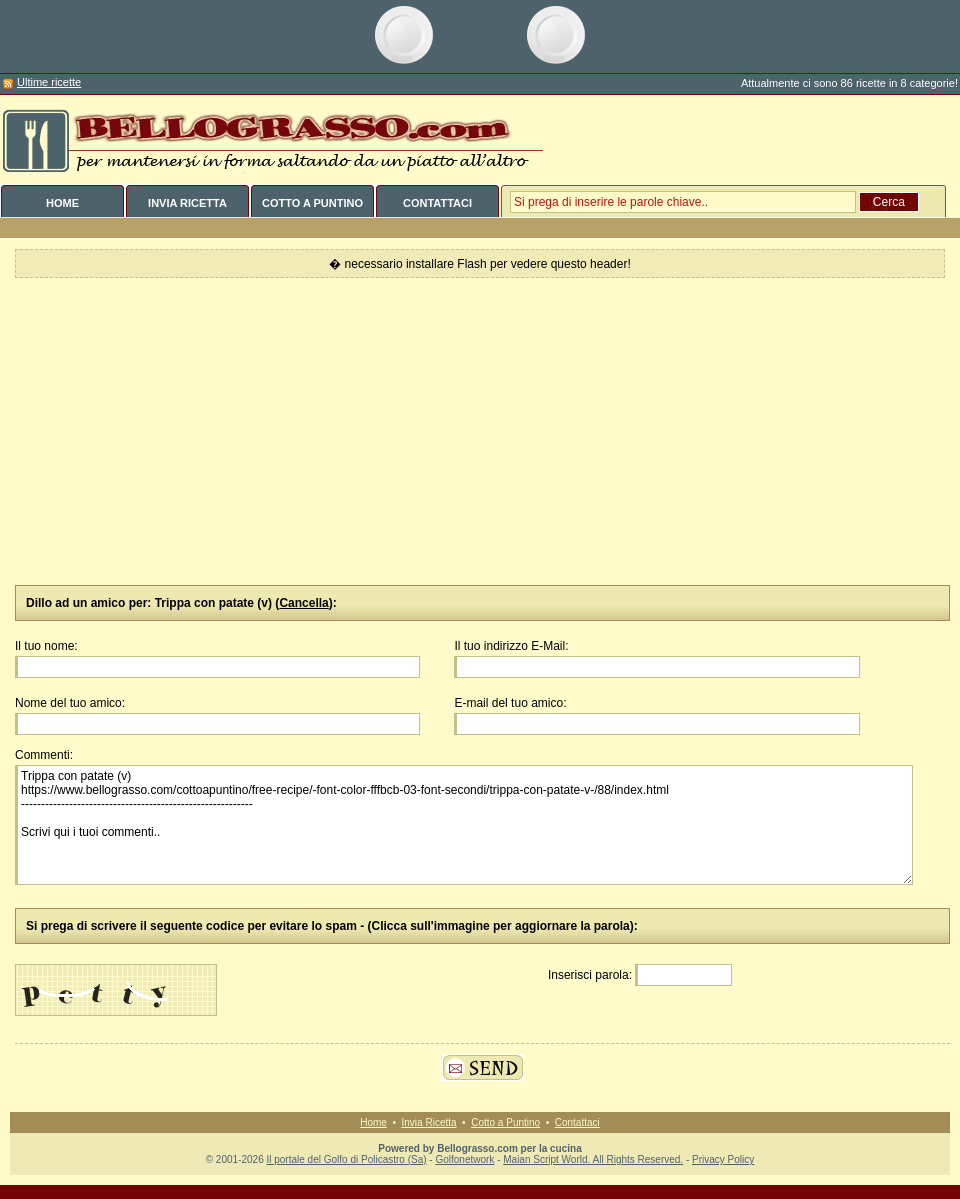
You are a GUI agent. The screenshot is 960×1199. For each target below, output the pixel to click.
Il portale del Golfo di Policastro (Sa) (346, 1159)
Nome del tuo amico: (70, 703)
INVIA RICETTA (187, 203)
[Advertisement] (480, 432)
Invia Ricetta (429, 1122)
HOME (62, 203)
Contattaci (577, 1122)
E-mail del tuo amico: (510, 703)
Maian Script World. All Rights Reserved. (593, 1159)
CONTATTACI (437, 203)
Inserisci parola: (590, 975)
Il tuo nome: (46, 646)
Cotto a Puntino (505, 1122)
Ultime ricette (49, 82)
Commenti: (44, 755)
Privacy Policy (723, 1159)
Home (373, 1122)
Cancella (303, 603)
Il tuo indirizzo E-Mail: (511, 646)
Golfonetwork (464, 1159)
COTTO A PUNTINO (312, 203)
